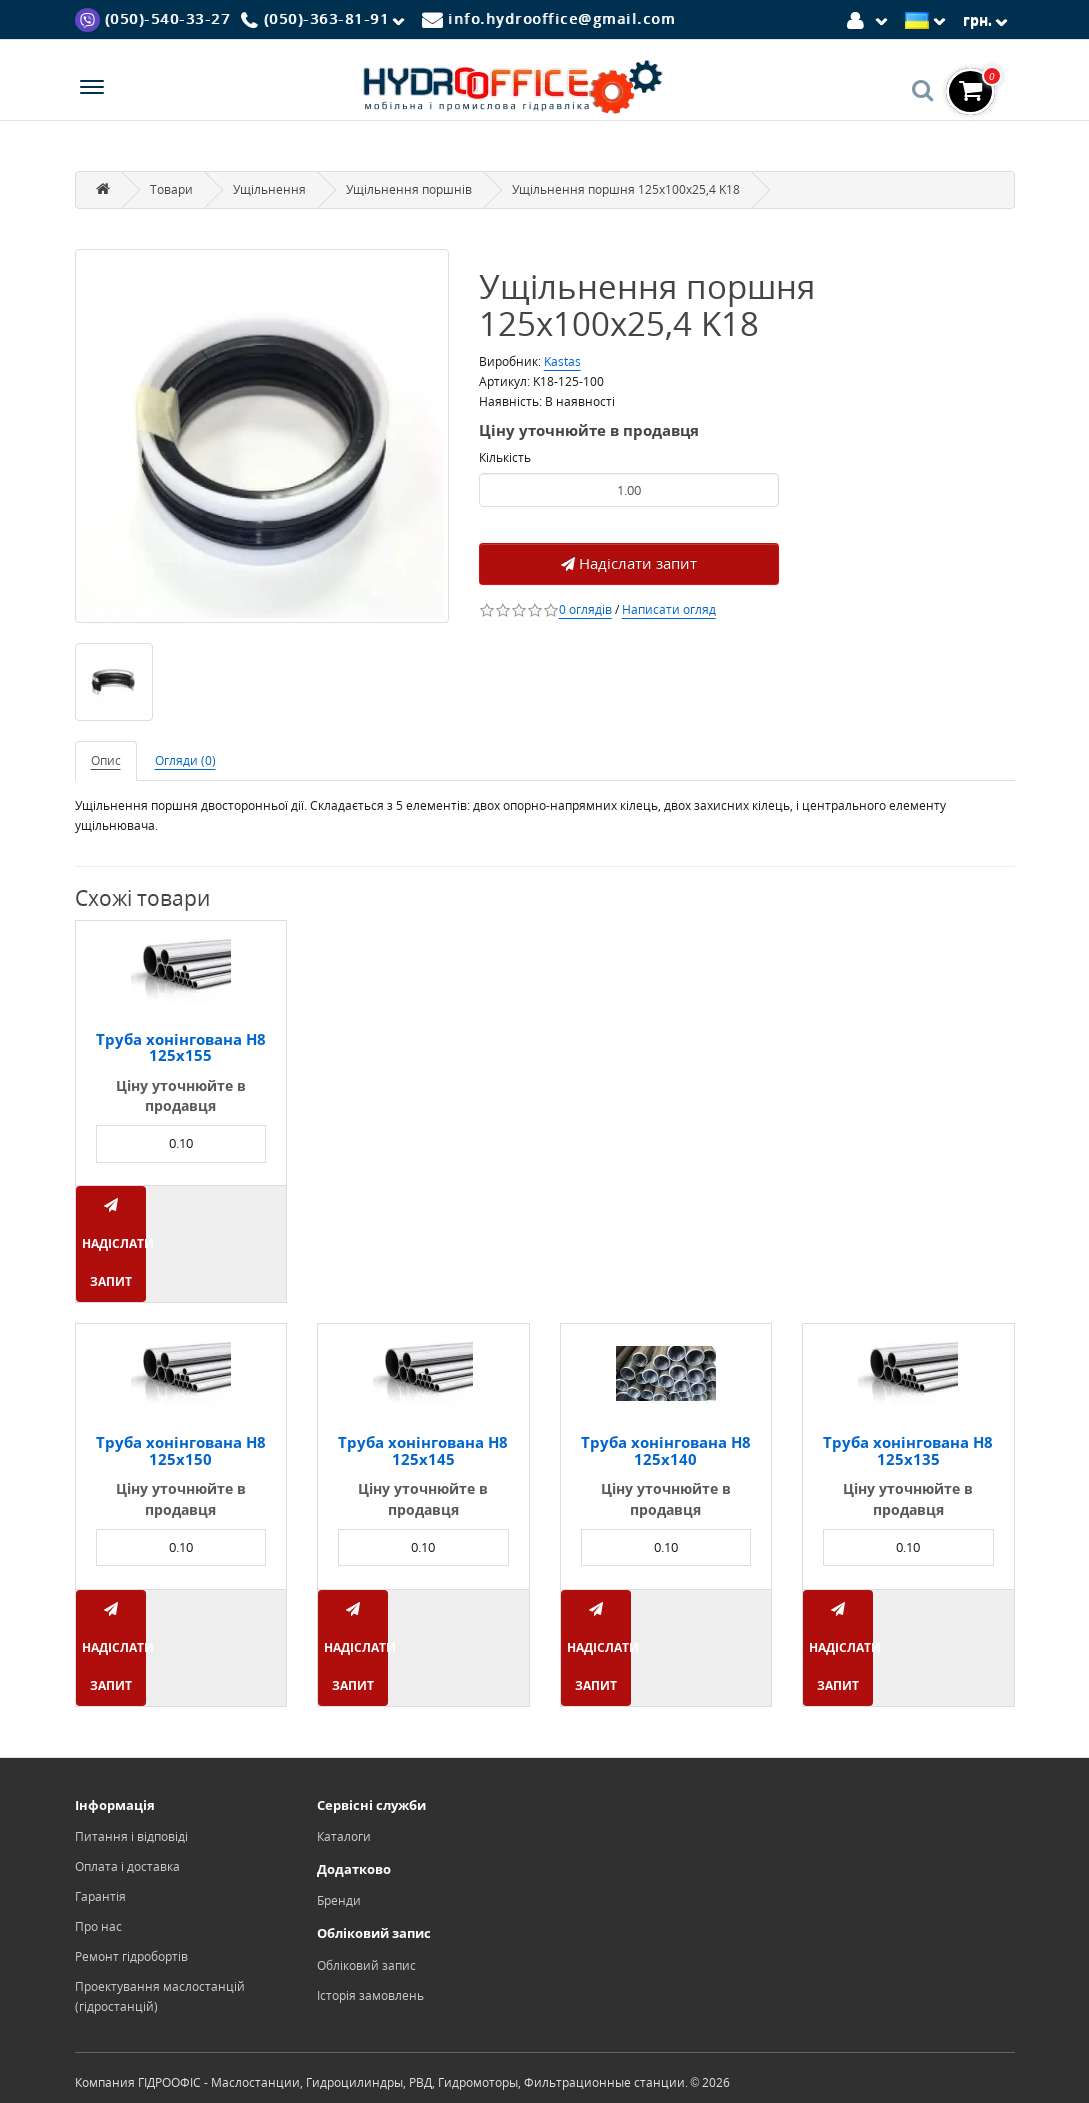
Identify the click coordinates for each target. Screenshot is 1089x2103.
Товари (171, 189)
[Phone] (326, 20)
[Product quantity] (629, 490)
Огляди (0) (185, 760)
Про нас (98, 1926)
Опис (106, 760)
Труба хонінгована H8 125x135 (908, 1450)
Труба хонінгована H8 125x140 (666, 1450)
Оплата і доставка (127, 1866)
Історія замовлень (370, 1995)
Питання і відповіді (131, 1836)
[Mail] (549, 18)
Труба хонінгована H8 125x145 (423, 1450)
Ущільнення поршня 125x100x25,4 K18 (626, 189)
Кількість (505, 457)
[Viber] (153, 18)
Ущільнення (269, 189)
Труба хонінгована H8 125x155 (181, 1047)
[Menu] (92, 89)
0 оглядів (585, 609)
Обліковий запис (366, 1965)
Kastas (562, 361)
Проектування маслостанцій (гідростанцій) (160, 1996)
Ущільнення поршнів (409, 189)
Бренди (339, 1900)
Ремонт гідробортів (131, 1956)
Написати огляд (669, 609)
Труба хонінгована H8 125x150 (181, 1450)
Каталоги (344, 1836)
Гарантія (100, 1896)
